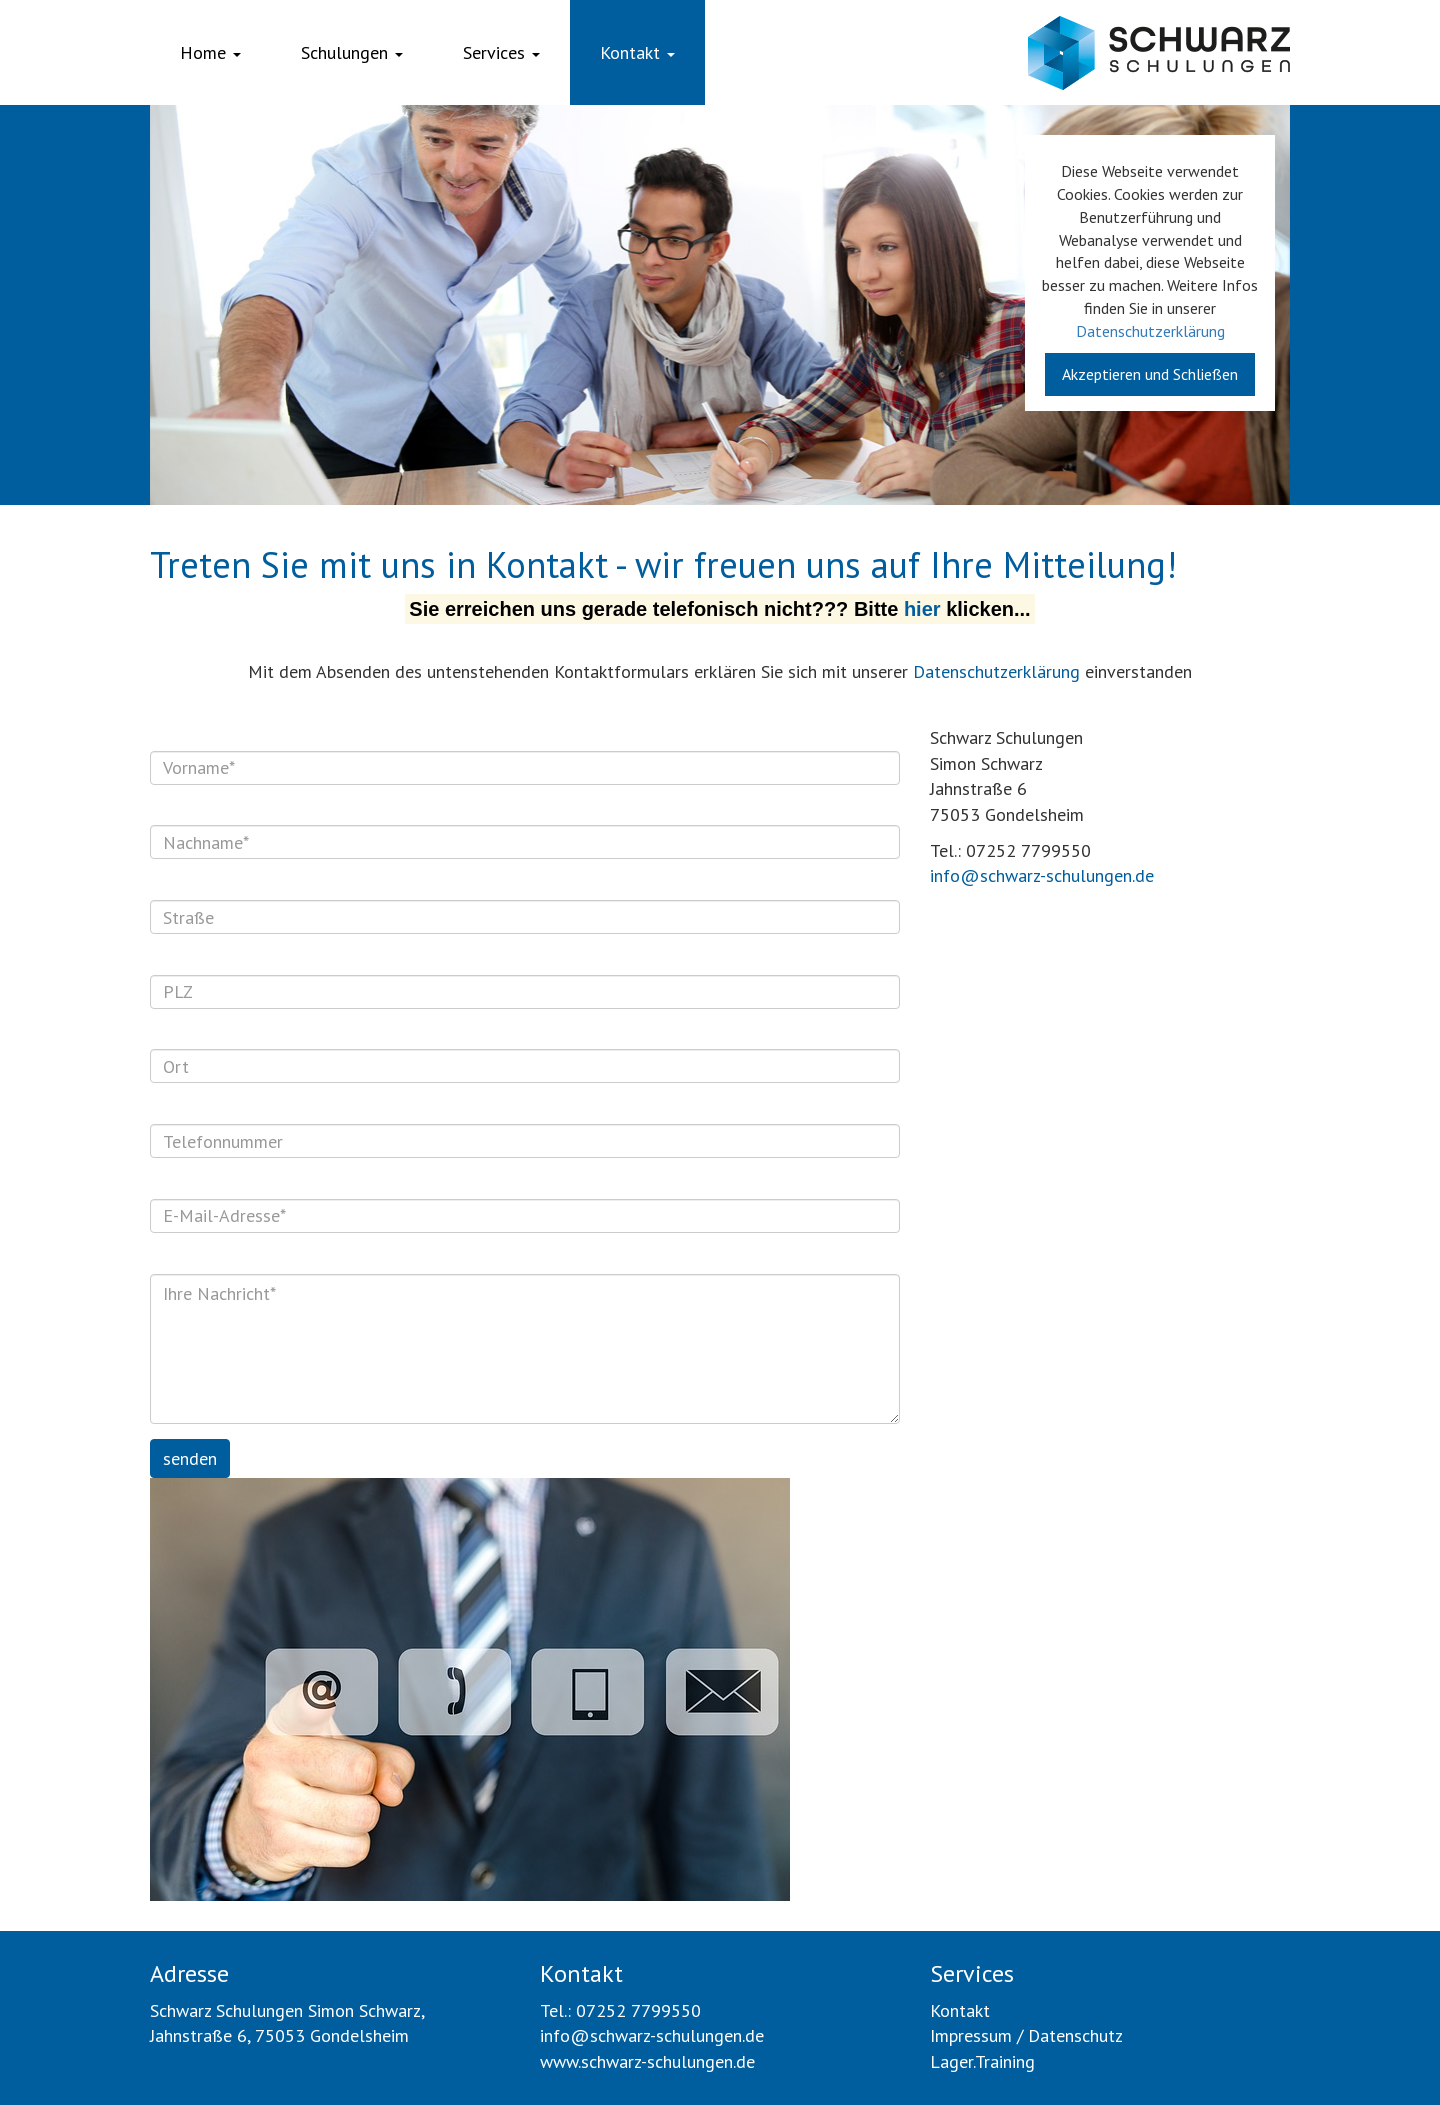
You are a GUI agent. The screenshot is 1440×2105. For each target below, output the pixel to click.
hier (922, 609)
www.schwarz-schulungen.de (647, 2061)
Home (210, 52)
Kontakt (637, 52)
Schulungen (352, 52)
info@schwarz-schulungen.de (1042, 875)
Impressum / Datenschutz (1026, 2035)
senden (190, 1458)
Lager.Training (982, 2061)
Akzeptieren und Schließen (1150, 374)
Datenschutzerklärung (1150, 331)
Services (501, 52)
